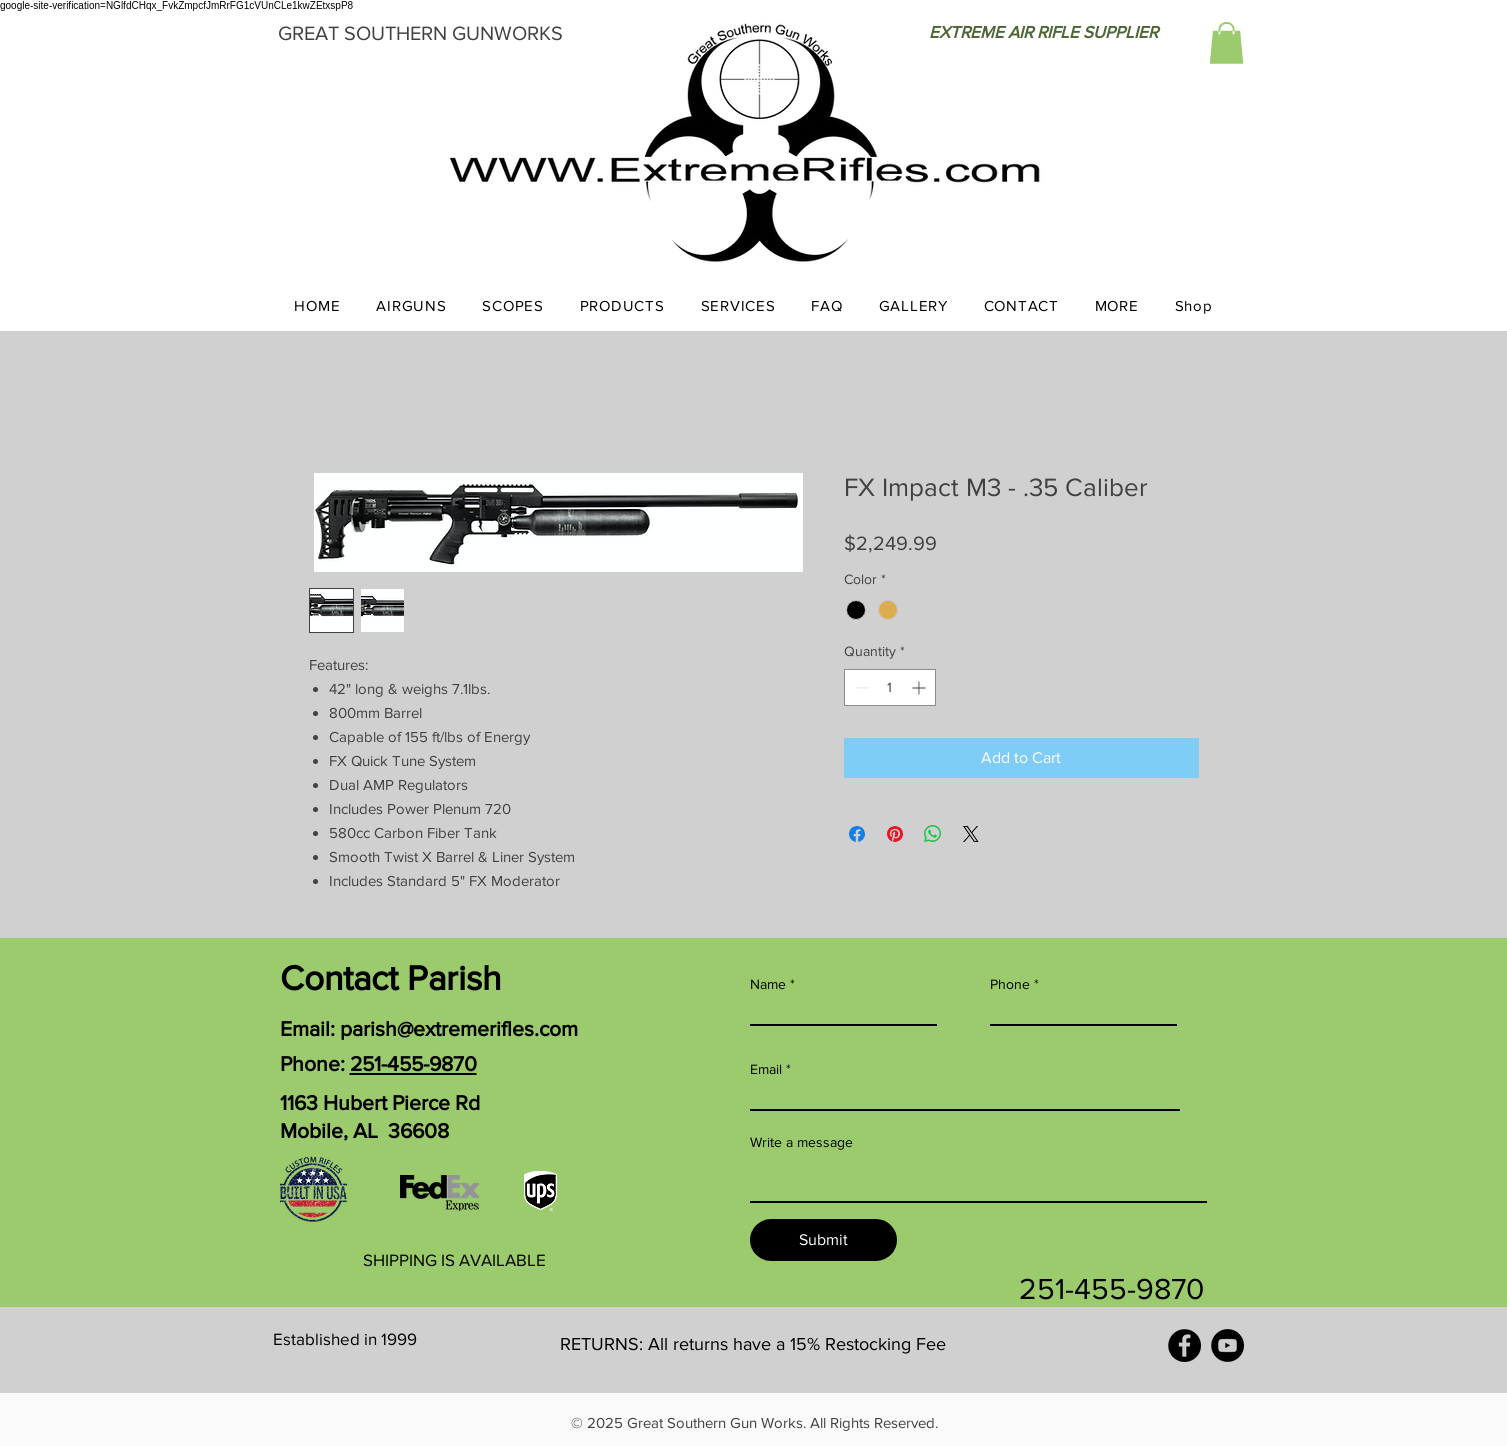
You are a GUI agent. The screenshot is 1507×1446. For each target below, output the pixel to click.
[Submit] (823, 1240)
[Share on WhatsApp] (933, 834)
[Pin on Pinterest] (895, 834)
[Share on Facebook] (857, 834)
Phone (1010, 984)
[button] (1226, 43)
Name (768, 984)
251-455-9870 (413, 1063)
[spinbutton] (890, 687)
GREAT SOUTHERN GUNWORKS (420, 33)
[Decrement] (859, 687)
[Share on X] (971, 834)
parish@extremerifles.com (459, 1028)
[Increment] (920, 687)
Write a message (801, 1142)
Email (766, 1069)
